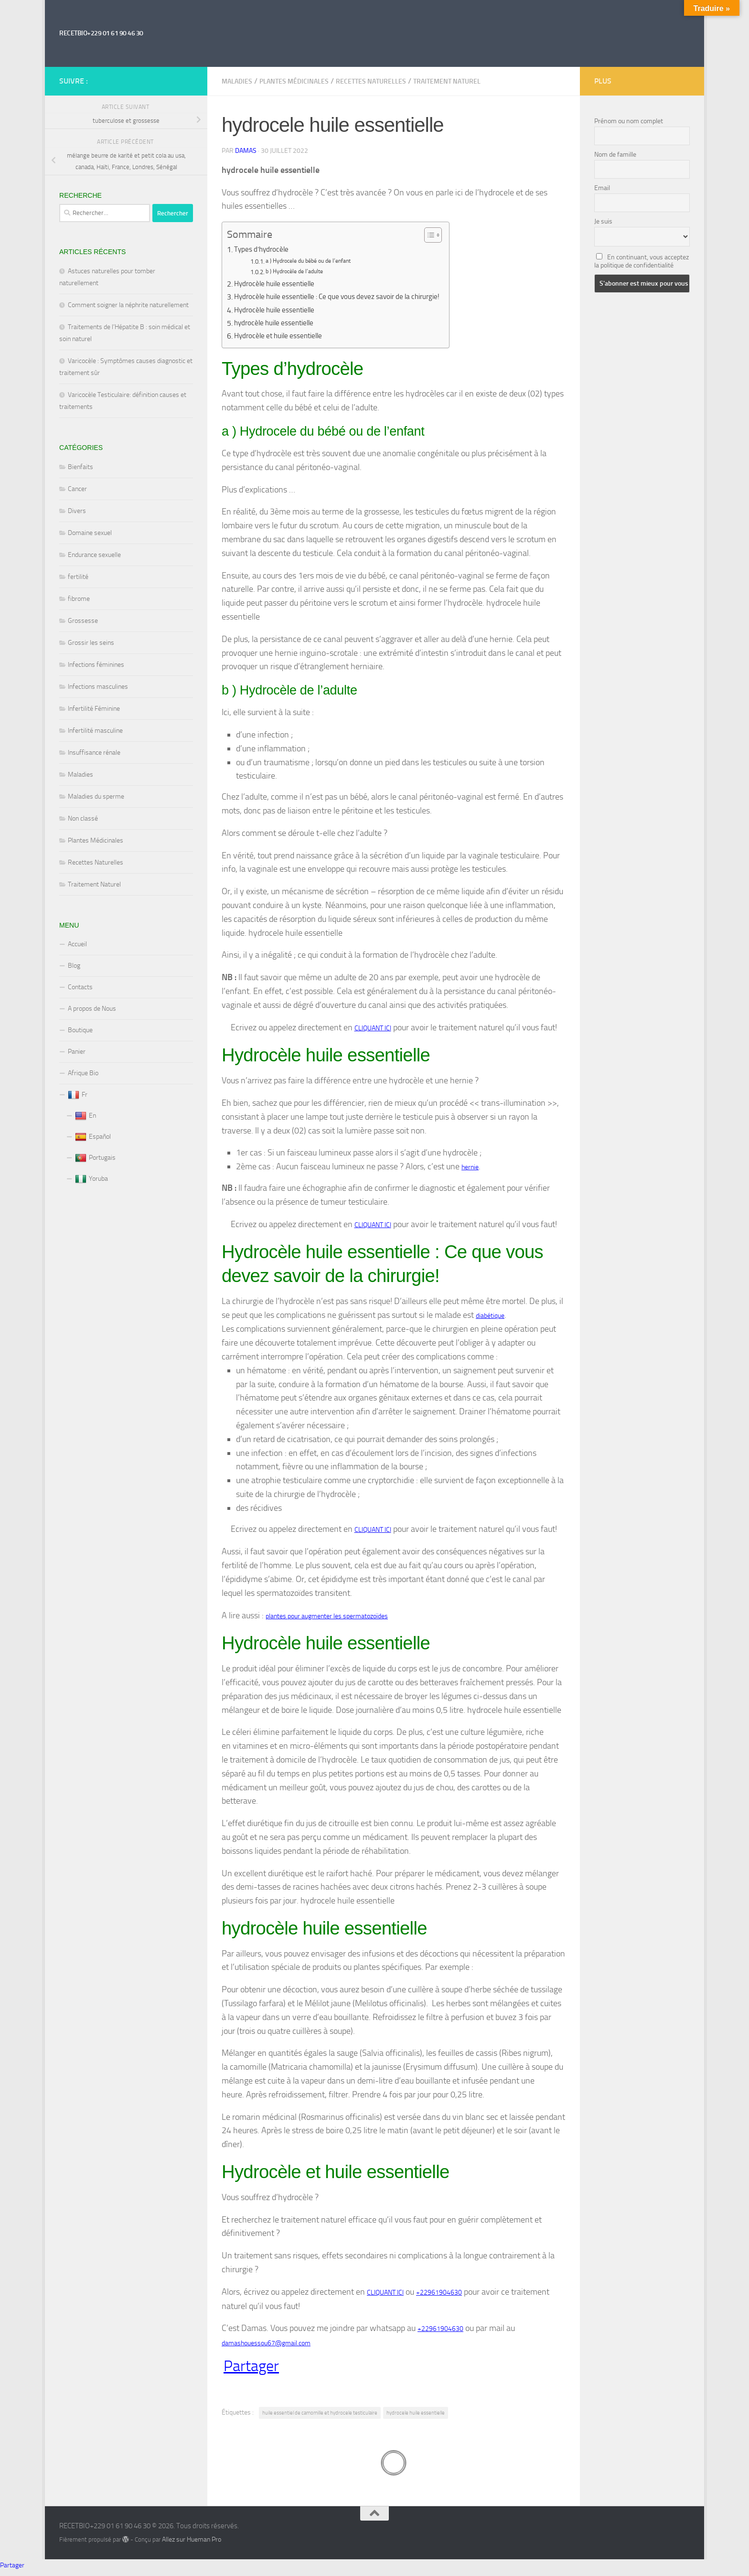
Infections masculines (98, 687)
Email (602, 188)
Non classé (83, 818)
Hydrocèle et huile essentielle (282, 336)
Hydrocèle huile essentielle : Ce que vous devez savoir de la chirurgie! (346, 296)
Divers (77, 511)
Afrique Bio (83, 1073)
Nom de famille (615, 154)
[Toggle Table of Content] (447, 235)
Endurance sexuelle (94, 555)
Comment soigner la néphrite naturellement (128, 305)
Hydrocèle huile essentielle (277, 284)
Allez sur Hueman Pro (191, 2544)
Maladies (237, 81)
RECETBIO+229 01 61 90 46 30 (101, 33)
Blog (74, 966)
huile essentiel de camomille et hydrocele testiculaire (325, 2416)
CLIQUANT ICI (372, 1028)
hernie (470, 1168)
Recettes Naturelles (371, 81)
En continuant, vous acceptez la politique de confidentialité (641, 261)
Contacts (80, 987)
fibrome (79, 599)
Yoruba (91, 1179)
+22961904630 (439, 2295)
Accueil (77, 944)
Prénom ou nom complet (628, 121)
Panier (77, 1052)
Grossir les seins (91, 643)
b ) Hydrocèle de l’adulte (298, 272)
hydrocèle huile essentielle (277, 323)
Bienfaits (80, 467)
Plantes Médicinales (294, 81)
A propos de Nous (92, 1009)
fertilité (78, 577)
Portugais (95, 1158)
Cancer (77, 489)
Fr (77, 1095)
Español (93, 1137)
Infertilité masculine (95, 731)
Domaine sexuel (90, 533)
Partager (251, 2370)
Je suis (603, 221)
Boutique (80, 1030)
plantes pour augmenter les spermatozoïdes (327, 1618)
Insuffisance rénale (94, 752)
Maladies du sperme (96, 796)
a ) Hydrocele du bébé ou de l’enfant (314, 261)
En (85, 1116)
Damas (246, 151)
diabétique (490, 1317)
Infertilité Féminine (94, 709)
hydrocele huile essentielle (430, 2416)
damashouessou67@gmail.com (266, 2347)
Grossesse (83, 621)
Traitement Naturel (447, 81)
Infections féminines (96, 665)
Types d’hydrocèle (262, 249)
